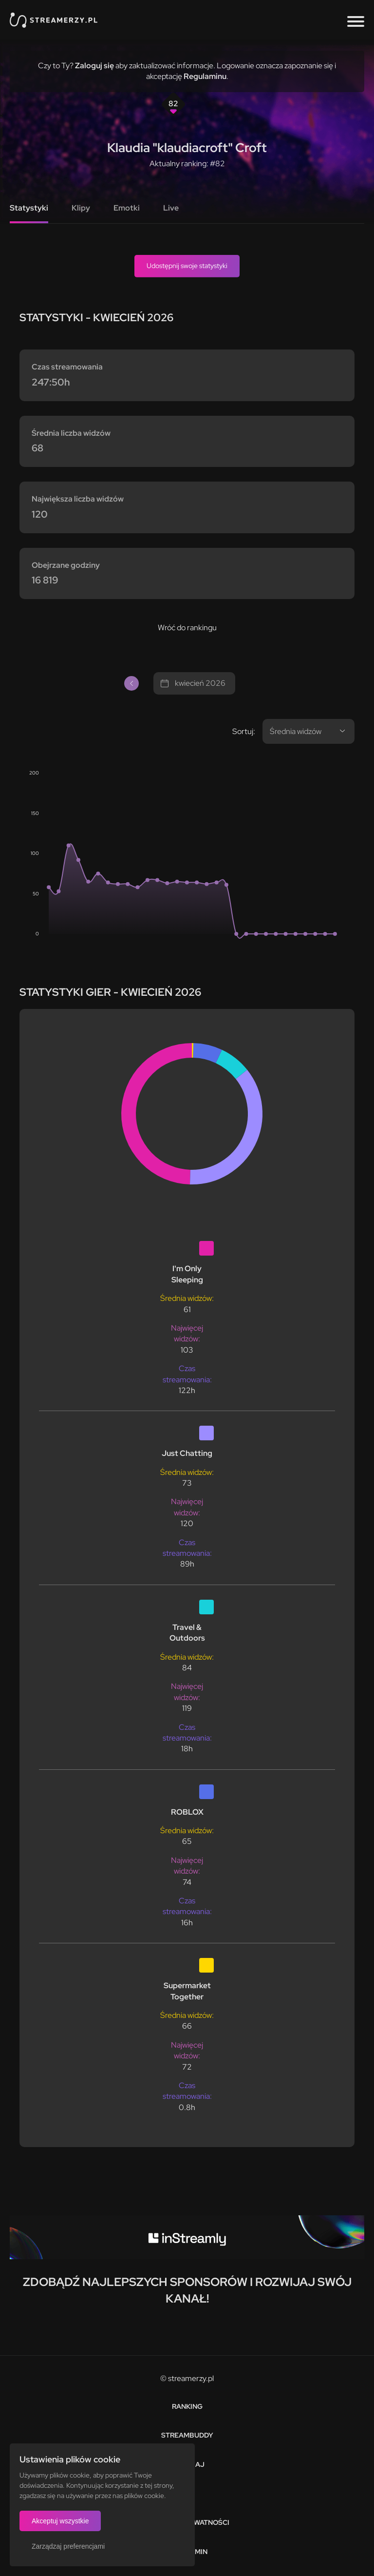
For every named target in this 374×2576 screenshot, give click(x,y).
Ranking (187, 2406)
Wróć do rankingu (187, 627)
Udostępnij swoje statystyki (187, 265)
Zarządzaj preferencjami (68, 2546)
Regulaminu (205, 76)
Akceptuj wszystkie (60, 2521)
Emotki (126, 208)
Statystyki (29, 208)
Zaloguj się (94, 65)
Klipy (81, 208)
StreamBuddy (187, 2435)
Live (171, 208)
